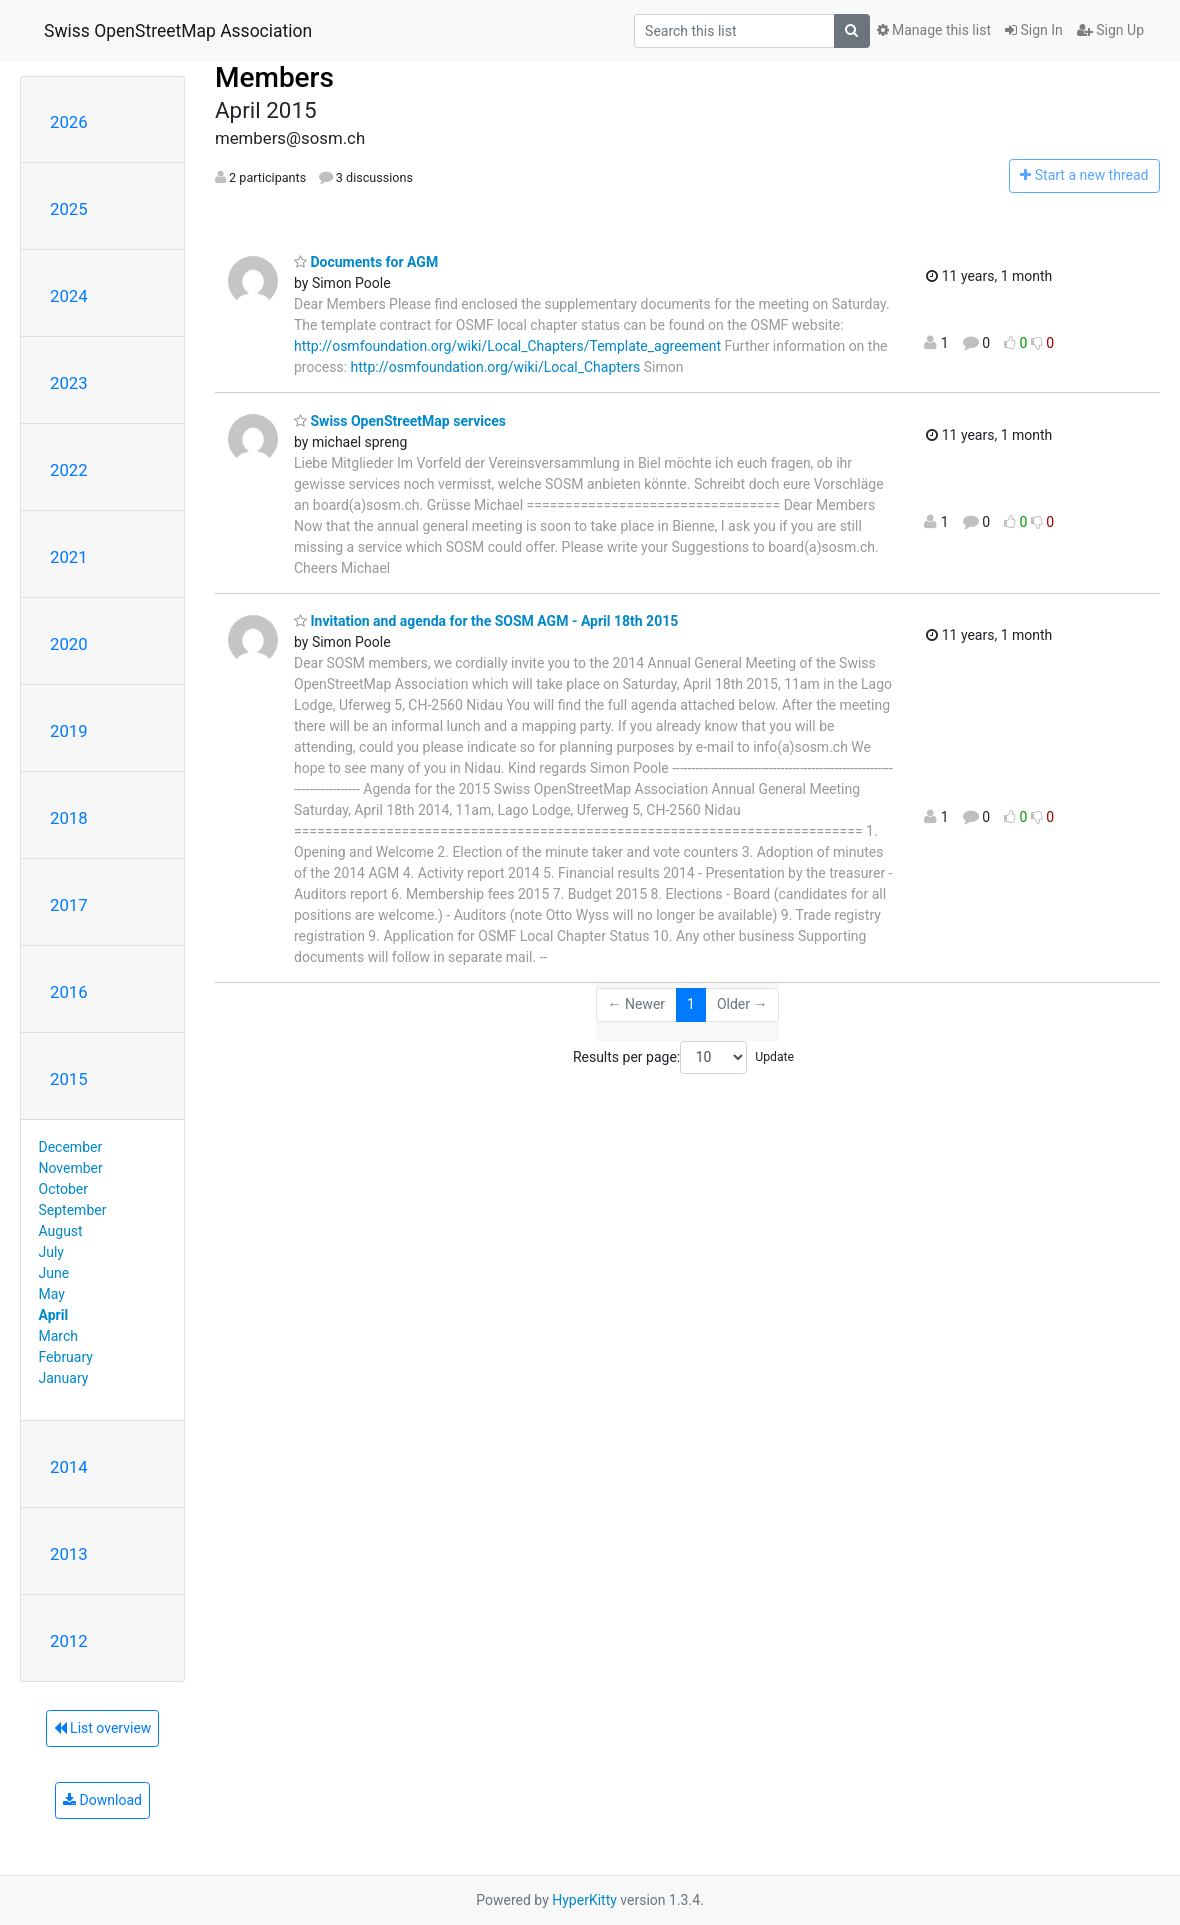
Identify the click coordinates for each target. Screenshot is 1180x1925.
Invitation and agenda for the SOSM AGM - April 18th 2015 (486, 621)
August (61, 1231)
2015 (69, 1079)
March (59, 1336)
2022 (69, 470)
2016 (69, 992)
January (64, 1378)
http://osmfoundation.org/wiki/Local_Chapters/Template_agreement (507, 346)
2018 (69, 818)
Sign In (1034, 30)
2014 (69, 1467)
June (54, 1273)
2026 (69, 122)
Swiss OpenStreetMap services (400, 421)
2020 (69, 644)
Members (274, 77)
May (52, 1294)
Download (102, 1800)
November (71, 1168)
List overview (103, 1728)
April (54, 1315)
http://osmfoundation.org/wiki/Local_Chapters (496, 367)
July (51, 1252)
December (71, 1147)
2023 (69, 383)
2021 (69, 557)
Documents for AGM (366, 262)
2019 (69, 731)
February (66, 1357)
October (63, 1189)
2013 (69, 1554)
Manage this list (934, 30)
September (73, 1210)
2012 (69, 1641)
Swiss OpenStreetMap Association (178, 31)
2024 (69, 296)
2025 (69, 209)
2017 (69, 905)
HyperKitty (584, 1900)
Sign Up (1110, 30)
